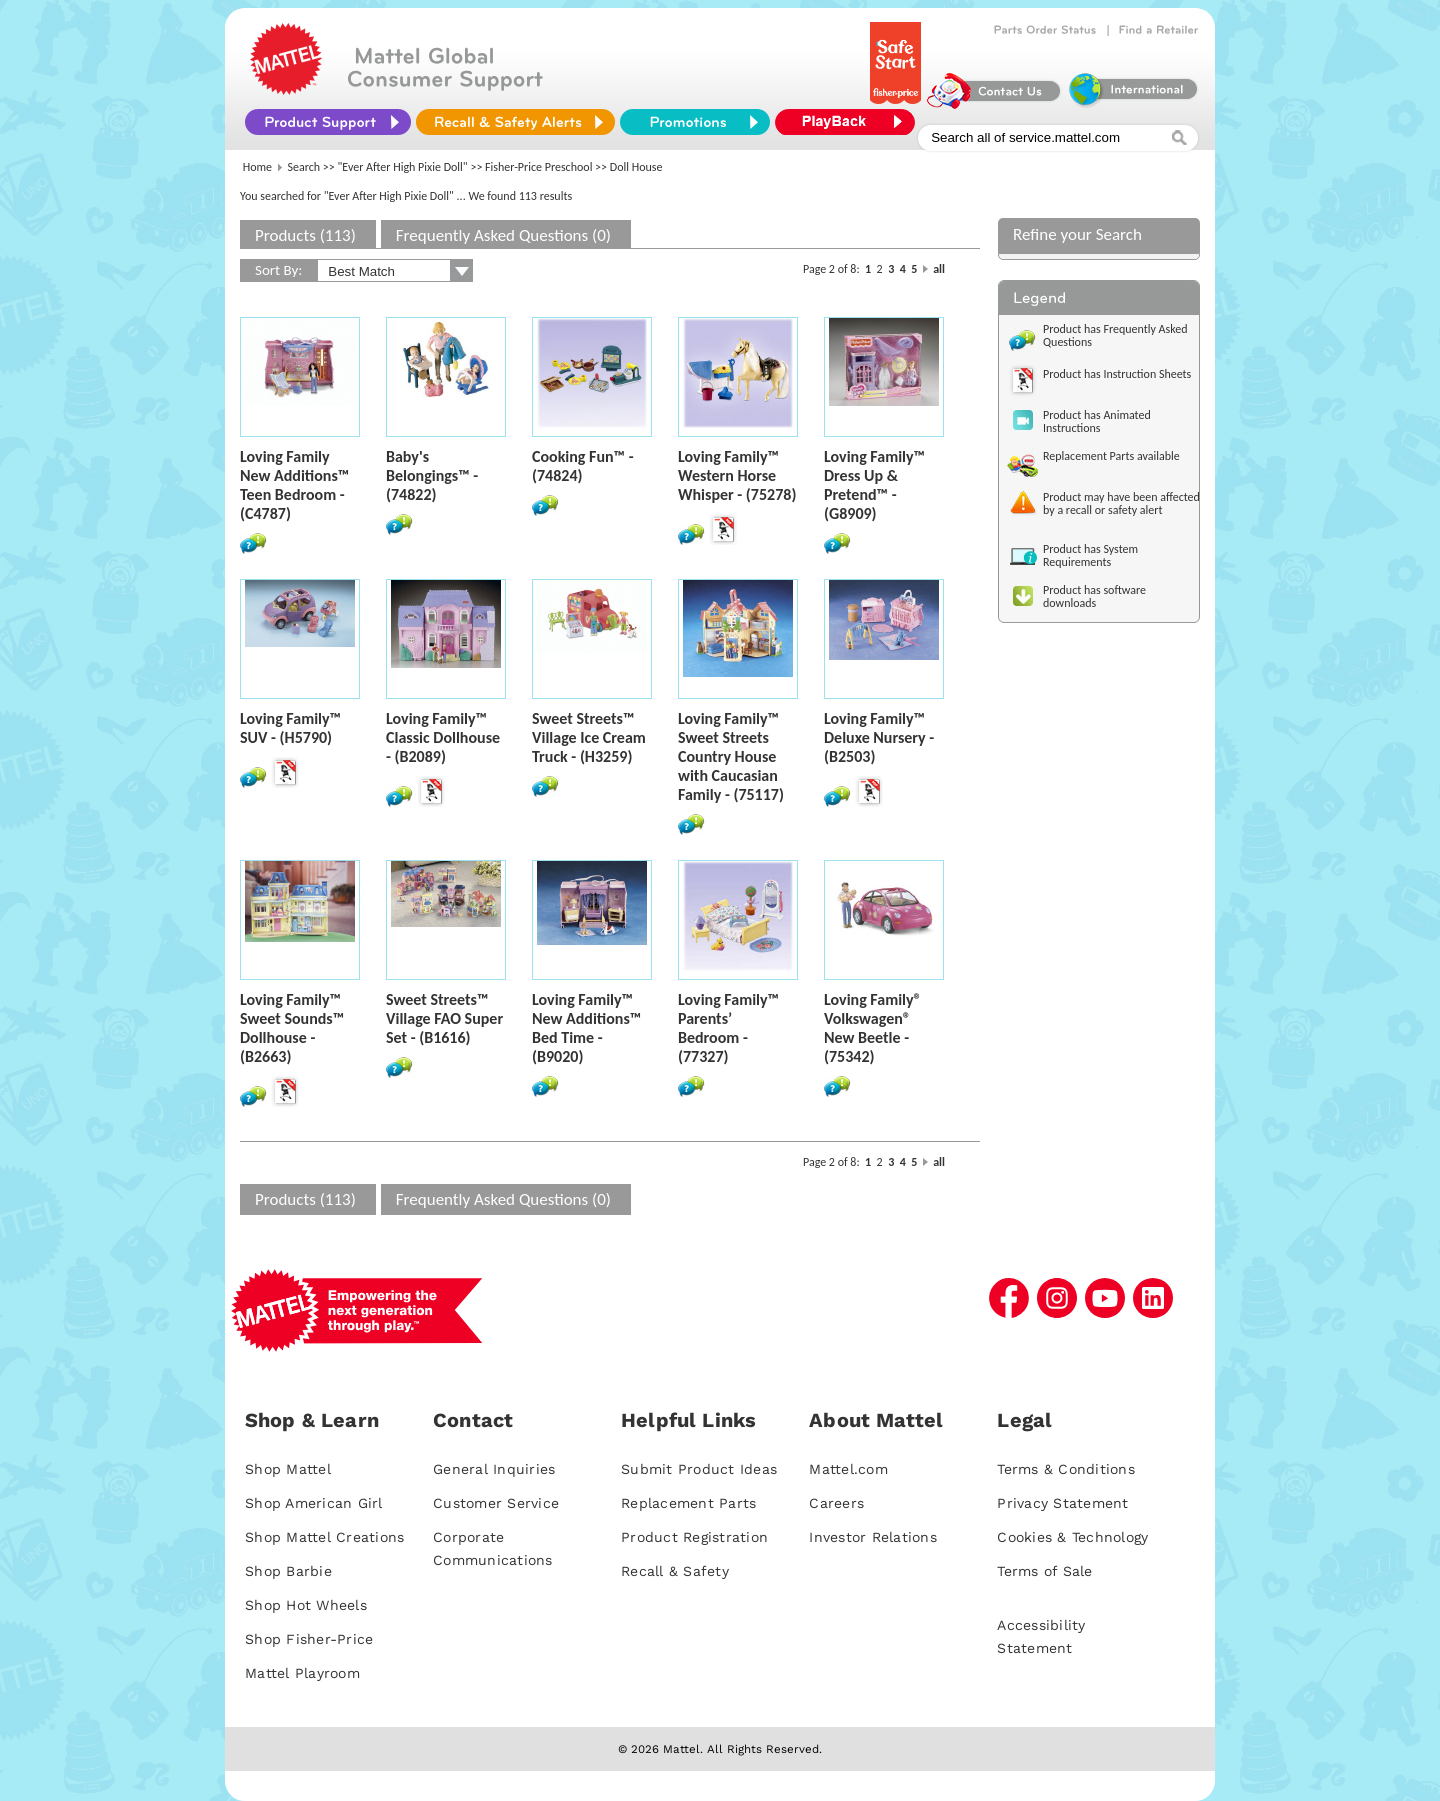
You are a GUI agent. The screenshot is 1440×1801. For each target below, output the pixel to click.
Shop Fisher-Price (309, 1639)
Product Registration (694, 1537)
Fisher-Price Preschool (538, 167)
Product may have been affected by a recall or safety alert (1121, 503)
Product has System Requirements (1090, 555)
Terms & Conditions (1066, 1469)
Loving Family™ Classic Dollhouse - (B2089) (443, 737)
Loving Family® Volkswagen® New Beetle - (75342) (873, 1028)
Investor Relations (873, 1537)
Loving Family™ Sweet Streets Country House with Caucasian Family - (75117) (731, 756)
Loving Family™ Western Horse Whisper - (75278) (737, 475)
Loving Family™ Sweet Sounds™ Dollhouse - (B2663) (292, 1028)
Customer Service (496, 1503)
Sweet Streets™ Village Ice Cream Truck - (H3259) (589, 737)
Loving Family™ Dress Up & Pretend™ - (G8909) (874, 485)
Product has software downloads (1094, 596)
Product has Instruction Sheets (1117, 374)
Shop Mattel (288, 1469)
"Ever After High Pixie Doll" (403, 167)
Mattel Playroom (302, 1673)
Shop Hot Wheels (306, 1605)
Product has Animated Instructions (1097, 421)
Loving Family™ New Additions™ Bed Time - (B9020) (586, 1028)
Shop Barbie (288, 1571)
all (939, 269)
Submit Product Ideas (699, 1469)
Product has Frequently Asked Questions (1115, 335)
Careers (836, 1503)
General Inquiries (494, 1469)
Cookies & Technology (1072, 1537)
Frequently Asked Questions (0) (503, 235)
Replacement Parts (688, 1503)
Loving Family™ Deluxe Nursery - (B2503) (879, 737)
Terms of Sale (1044, 1571)
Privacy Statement (1062, 1503)
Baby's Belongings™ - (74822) (432, 475)
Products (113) (305, 235)
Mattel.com (848, 1469)
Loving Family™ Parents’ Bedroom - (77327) (728, 1028)
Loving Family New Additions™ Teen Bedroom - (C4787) (294, 485)
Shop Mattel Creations (324, 1537)
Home (257, 167)
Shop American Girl (314, 1503)
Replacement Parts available (1111, 456)
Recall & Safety (675, 1571)
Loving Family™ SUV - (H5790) (290, 728)
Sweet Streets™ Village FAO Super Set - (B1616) (444, 1018)
